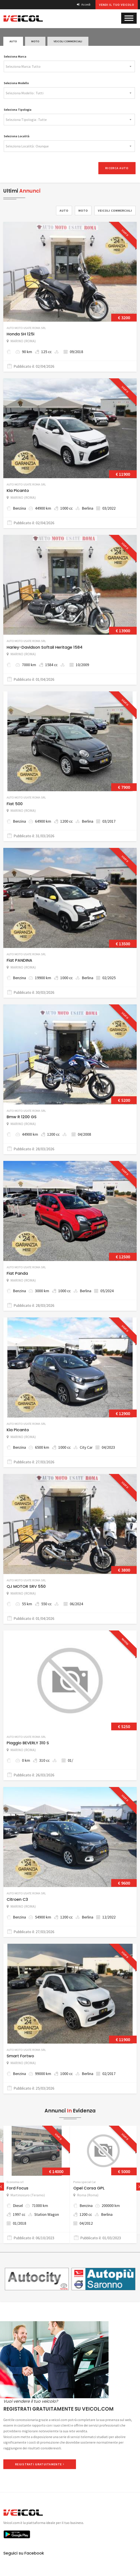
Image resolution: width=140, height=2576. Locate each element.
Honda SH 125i (20, 332)
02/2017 (109, 2071)
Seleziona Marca (15, 56)
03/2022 (109, 505)
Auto (10, 41)
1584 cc (51, 662)
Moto (28, 41)
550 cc (46, 1601)
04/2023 (108, 1444)
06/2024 (76, 1601)
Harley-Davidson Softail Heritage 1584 (44, 645)
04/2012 (86, 2220)
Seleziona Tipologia (17, 110)
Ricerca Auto (116, 166)
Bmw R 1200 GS (22, 1114)
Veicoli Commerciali (55, 41)
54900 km (43, 1914)
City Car (86, 1444)
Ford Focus (17, 2185)
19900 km (43, 975)
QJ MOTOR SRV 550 (26, 1584)
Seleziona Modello (16, 83)
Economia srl (15, 2179)
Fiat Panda (17, 1271)
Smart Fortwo (20, 2053)
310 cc (44, 1758)
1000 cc (66, 505)
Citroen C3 (17, 1897)
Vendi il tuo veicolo (116, 5)
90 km (27, 349)
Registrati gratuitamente (39, 2462)
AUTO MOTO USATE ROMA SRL (26, 325)
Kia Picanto (18, 488)
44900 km (43, 505)
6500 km (42, 1444)
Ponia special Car (84, 2179)
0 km (26, 1758)
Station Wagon (46, 2211)
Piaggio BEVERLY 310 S (28, 1740)
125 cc (46, 349)
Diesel (18, 2203)
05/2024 (107, 1288)
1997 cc (19, 2211)
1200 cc (66, 818)
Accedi (83, 4)
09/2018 (76, 349)
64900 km (43, 818)
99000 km (43, 2071)
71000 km (40, 2203)
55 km (27, 1601)
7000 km (29, 662)
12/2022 (109, 1914)
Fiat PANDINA (19, 958)
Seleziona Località (16, 136)
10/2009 (82, 662)
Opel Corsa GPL (89, 2185)
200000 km (111, 2203)
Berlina (87, 505)
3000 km (42, 1288)
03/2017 (109, 818)
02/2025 (109, 975)
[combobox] (69, 66)
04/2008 (84, 1131)
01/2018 (19, 2220)
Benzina (19, 505)
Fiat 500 (15, 801)
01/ (70, 1758)
